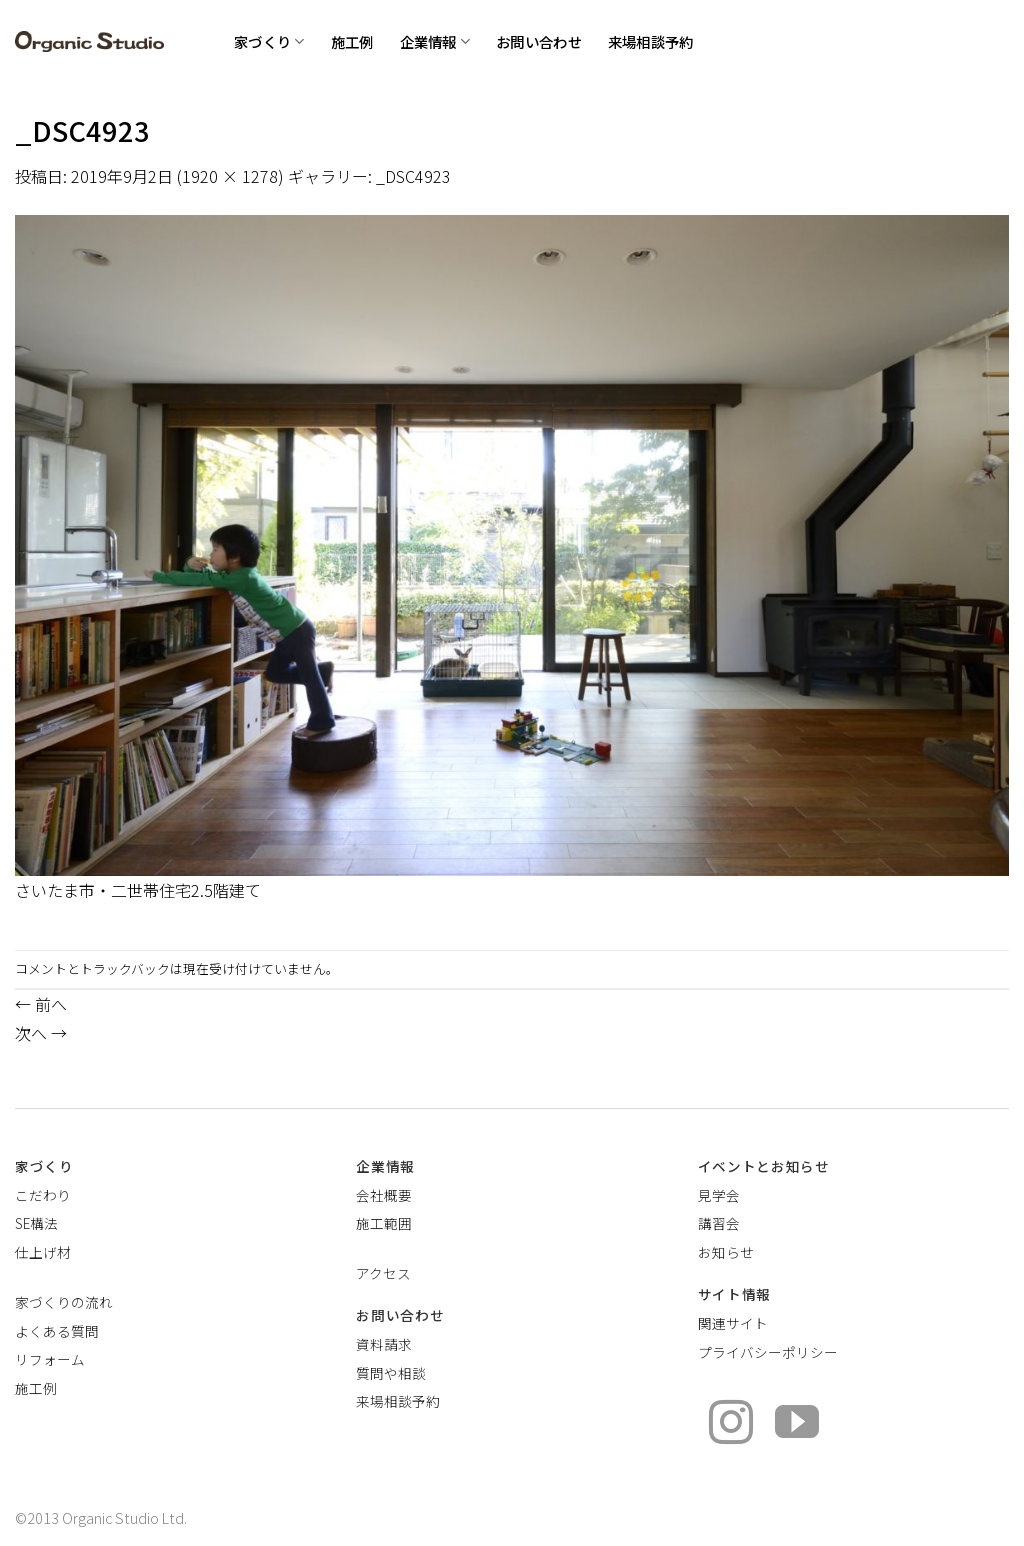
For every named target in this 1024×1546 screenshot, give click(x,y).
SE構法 (36, 1223)
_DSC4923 (413, 176)
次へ (41, 1033)
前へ (41, 1004)
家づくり (269, 41)
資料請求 (384, 1344)
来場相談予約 (651, 41)
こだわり (43, 1195)
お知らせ (726, 1252)
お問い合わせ (539, 41)
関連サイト (733, 1323)
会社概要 (384, 1195)
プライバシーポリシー (768, 1352)
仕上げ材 (43, 1252)
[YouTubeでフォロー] (797, 1425)
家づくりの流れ (64, 1302)
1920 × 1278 (230, 176)
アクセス (383, 1273)
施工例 (352, 41)
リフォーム (50, 1359)
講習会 (719, 1223)
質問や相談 (391, 1373)
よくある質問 (57, 1331)
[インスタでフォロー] (731, 1425)
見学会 (719, 1195)
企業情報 (435, 41)
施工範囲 (384, 1223)
